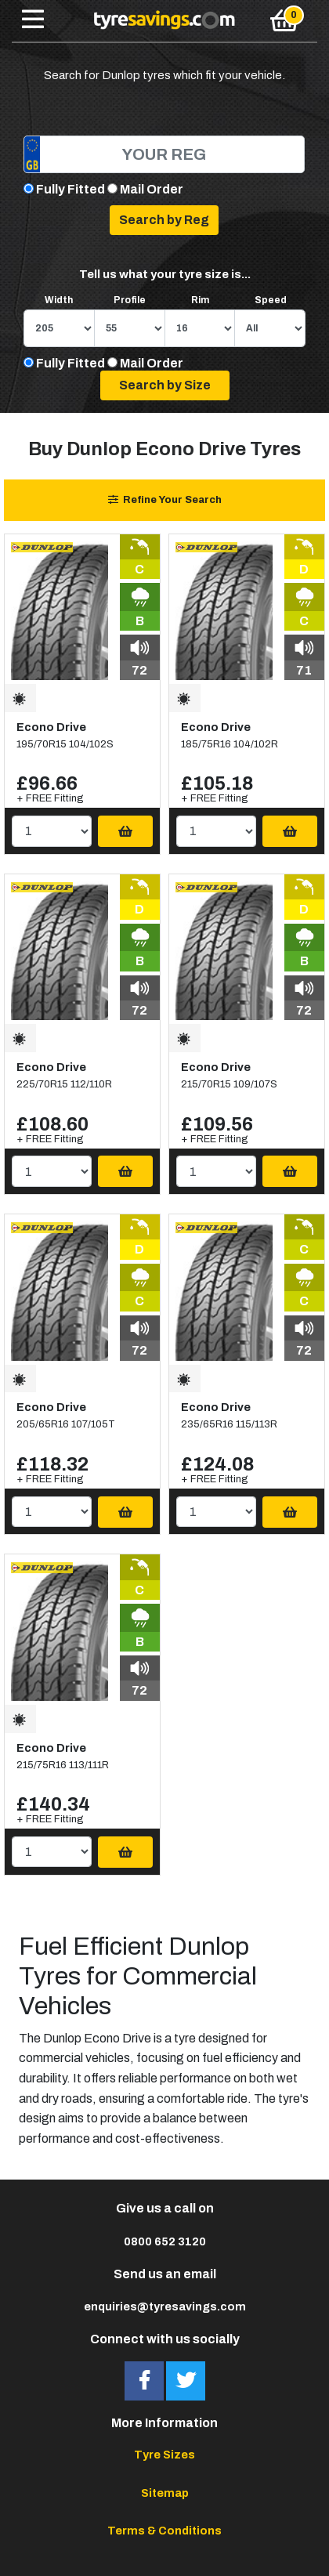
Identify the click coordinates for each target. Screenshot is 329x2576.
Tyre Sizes (164, 2454)
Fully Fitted (70, 189)
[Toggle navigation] (33, 20)
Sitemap (165, 2493)
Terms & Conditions (164, 2530)
